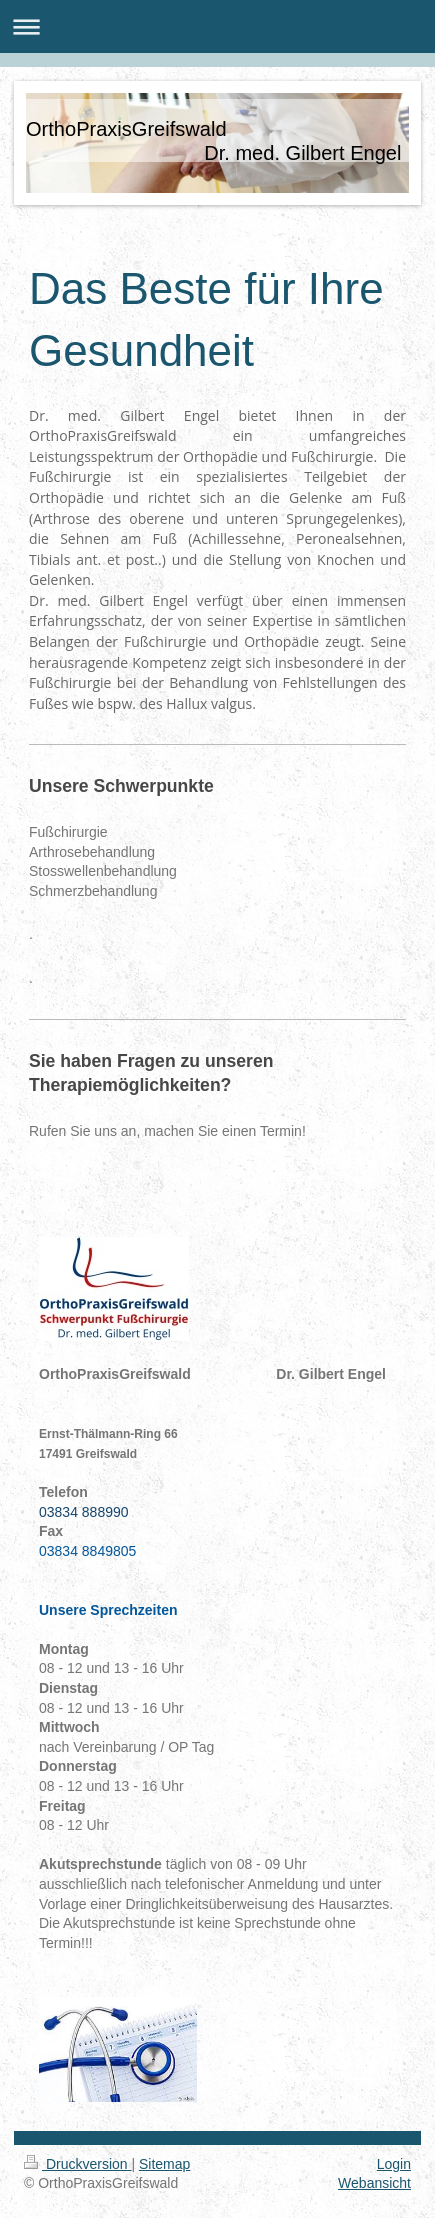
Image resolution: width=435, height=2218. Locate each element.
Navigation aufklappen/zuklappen (217, 26)
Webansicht (374, 2183)
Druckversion (77, 2164)
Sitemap (164, 2164)
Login (394, 2164)
